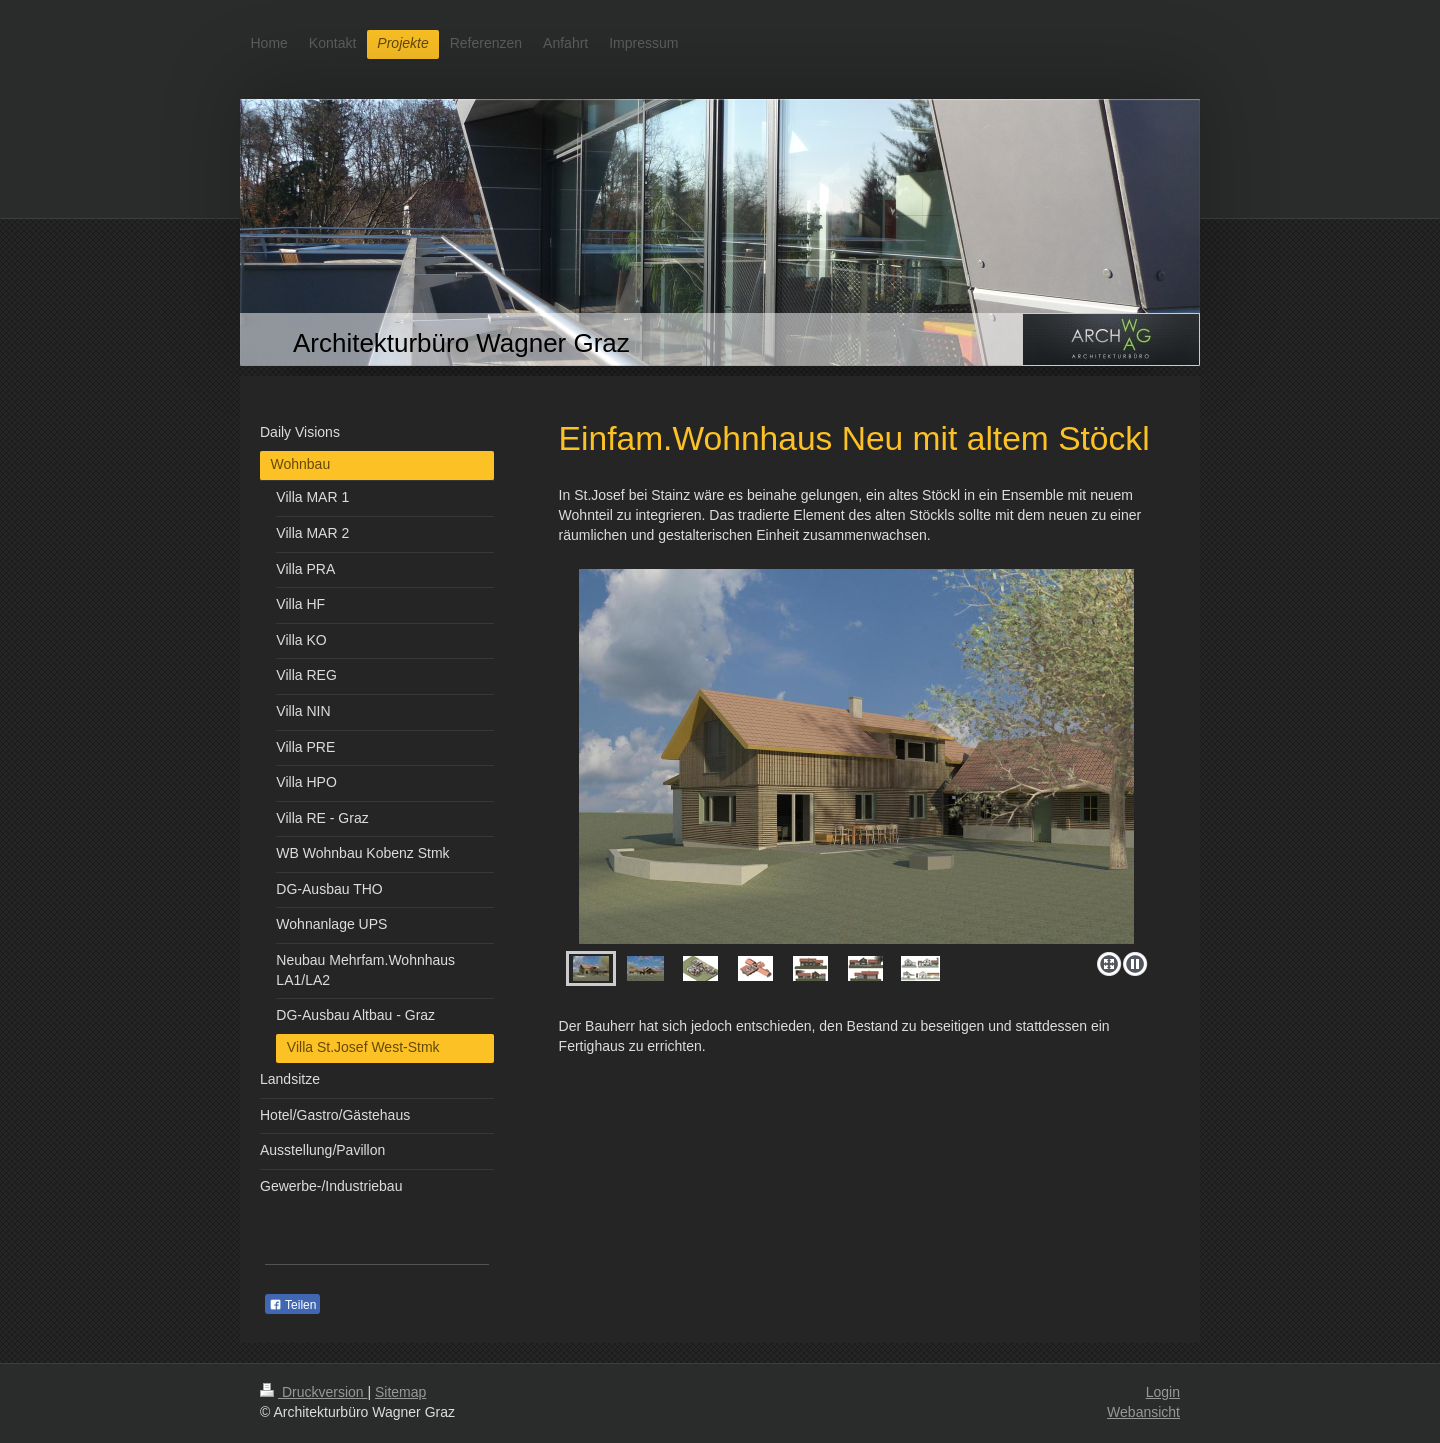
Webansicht (1143, 1412)
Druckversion (313, 1392)
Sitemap (400, 1392)
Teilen (292, 1305)
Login (1163, 1392)
